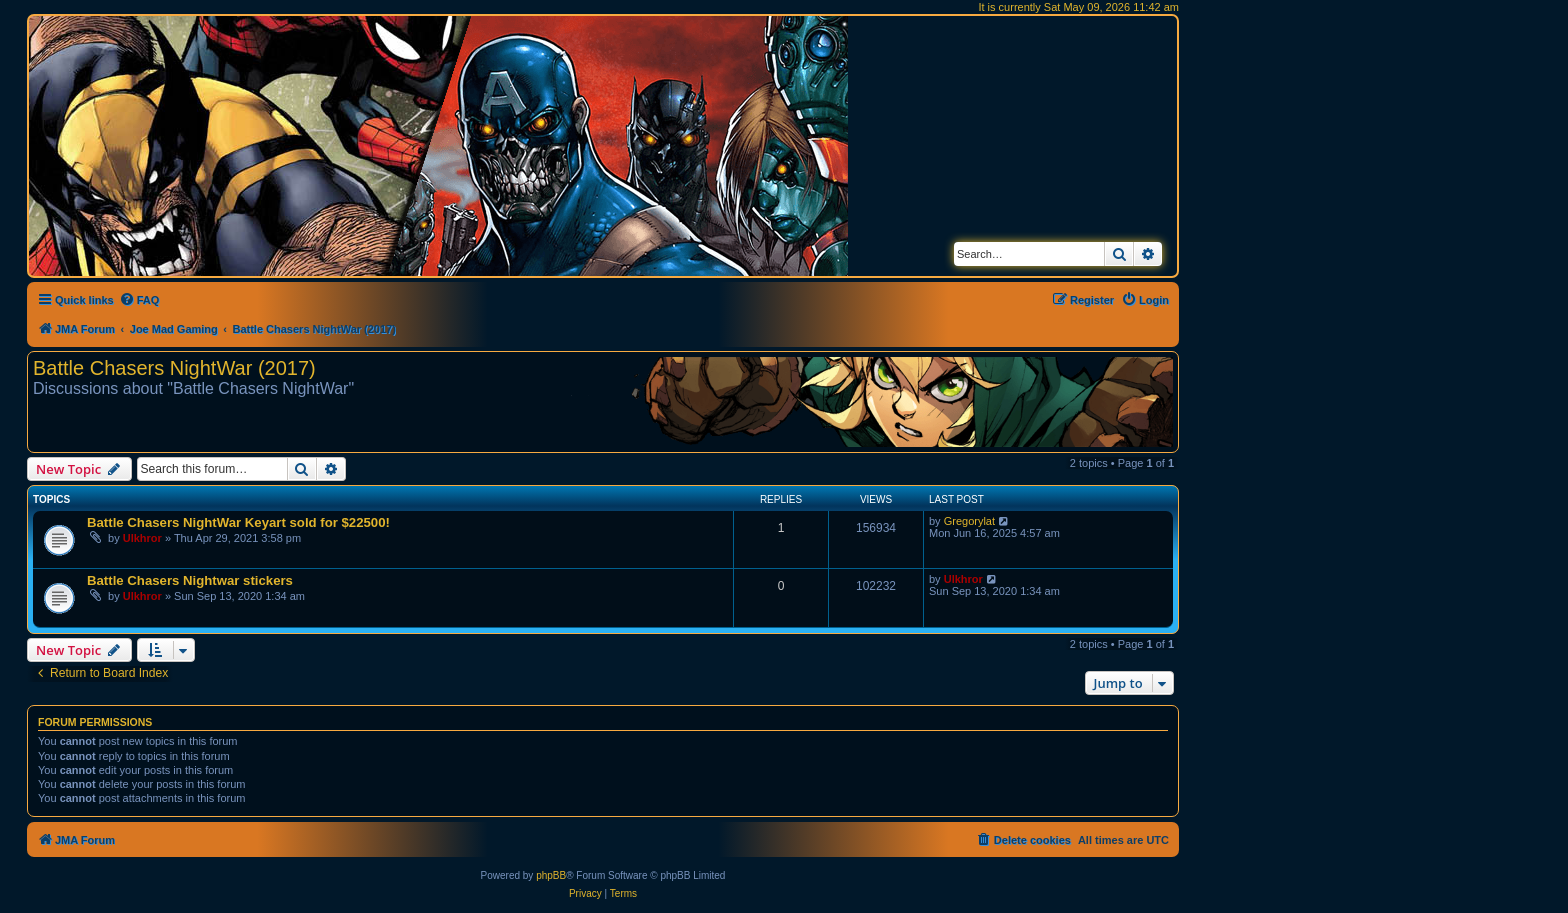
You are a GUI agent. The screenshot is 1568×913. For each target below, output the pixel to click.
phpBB (551, 875)
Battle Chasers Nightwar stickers (190, 580)
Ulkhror (142, 538)
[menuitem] (139, 300)
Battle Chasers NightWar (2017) (174, 368)
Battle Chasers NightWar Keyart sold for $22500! (238, 522)
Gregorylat (969, 521)
